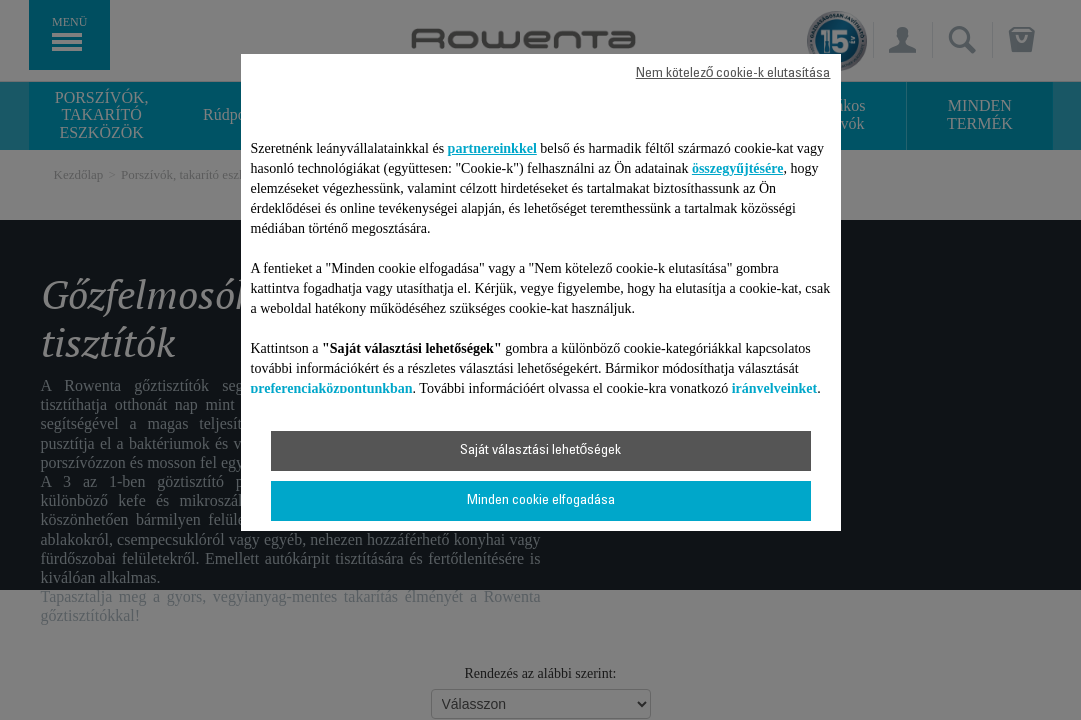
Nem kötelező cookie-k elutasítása (733, 74)
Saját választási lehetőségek (541, 451)
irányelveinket (775, 388)
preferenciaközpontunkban (332, 388)
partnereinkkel (492, 148)
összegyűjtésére (738, 168)
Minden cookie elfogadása (541, 501)
